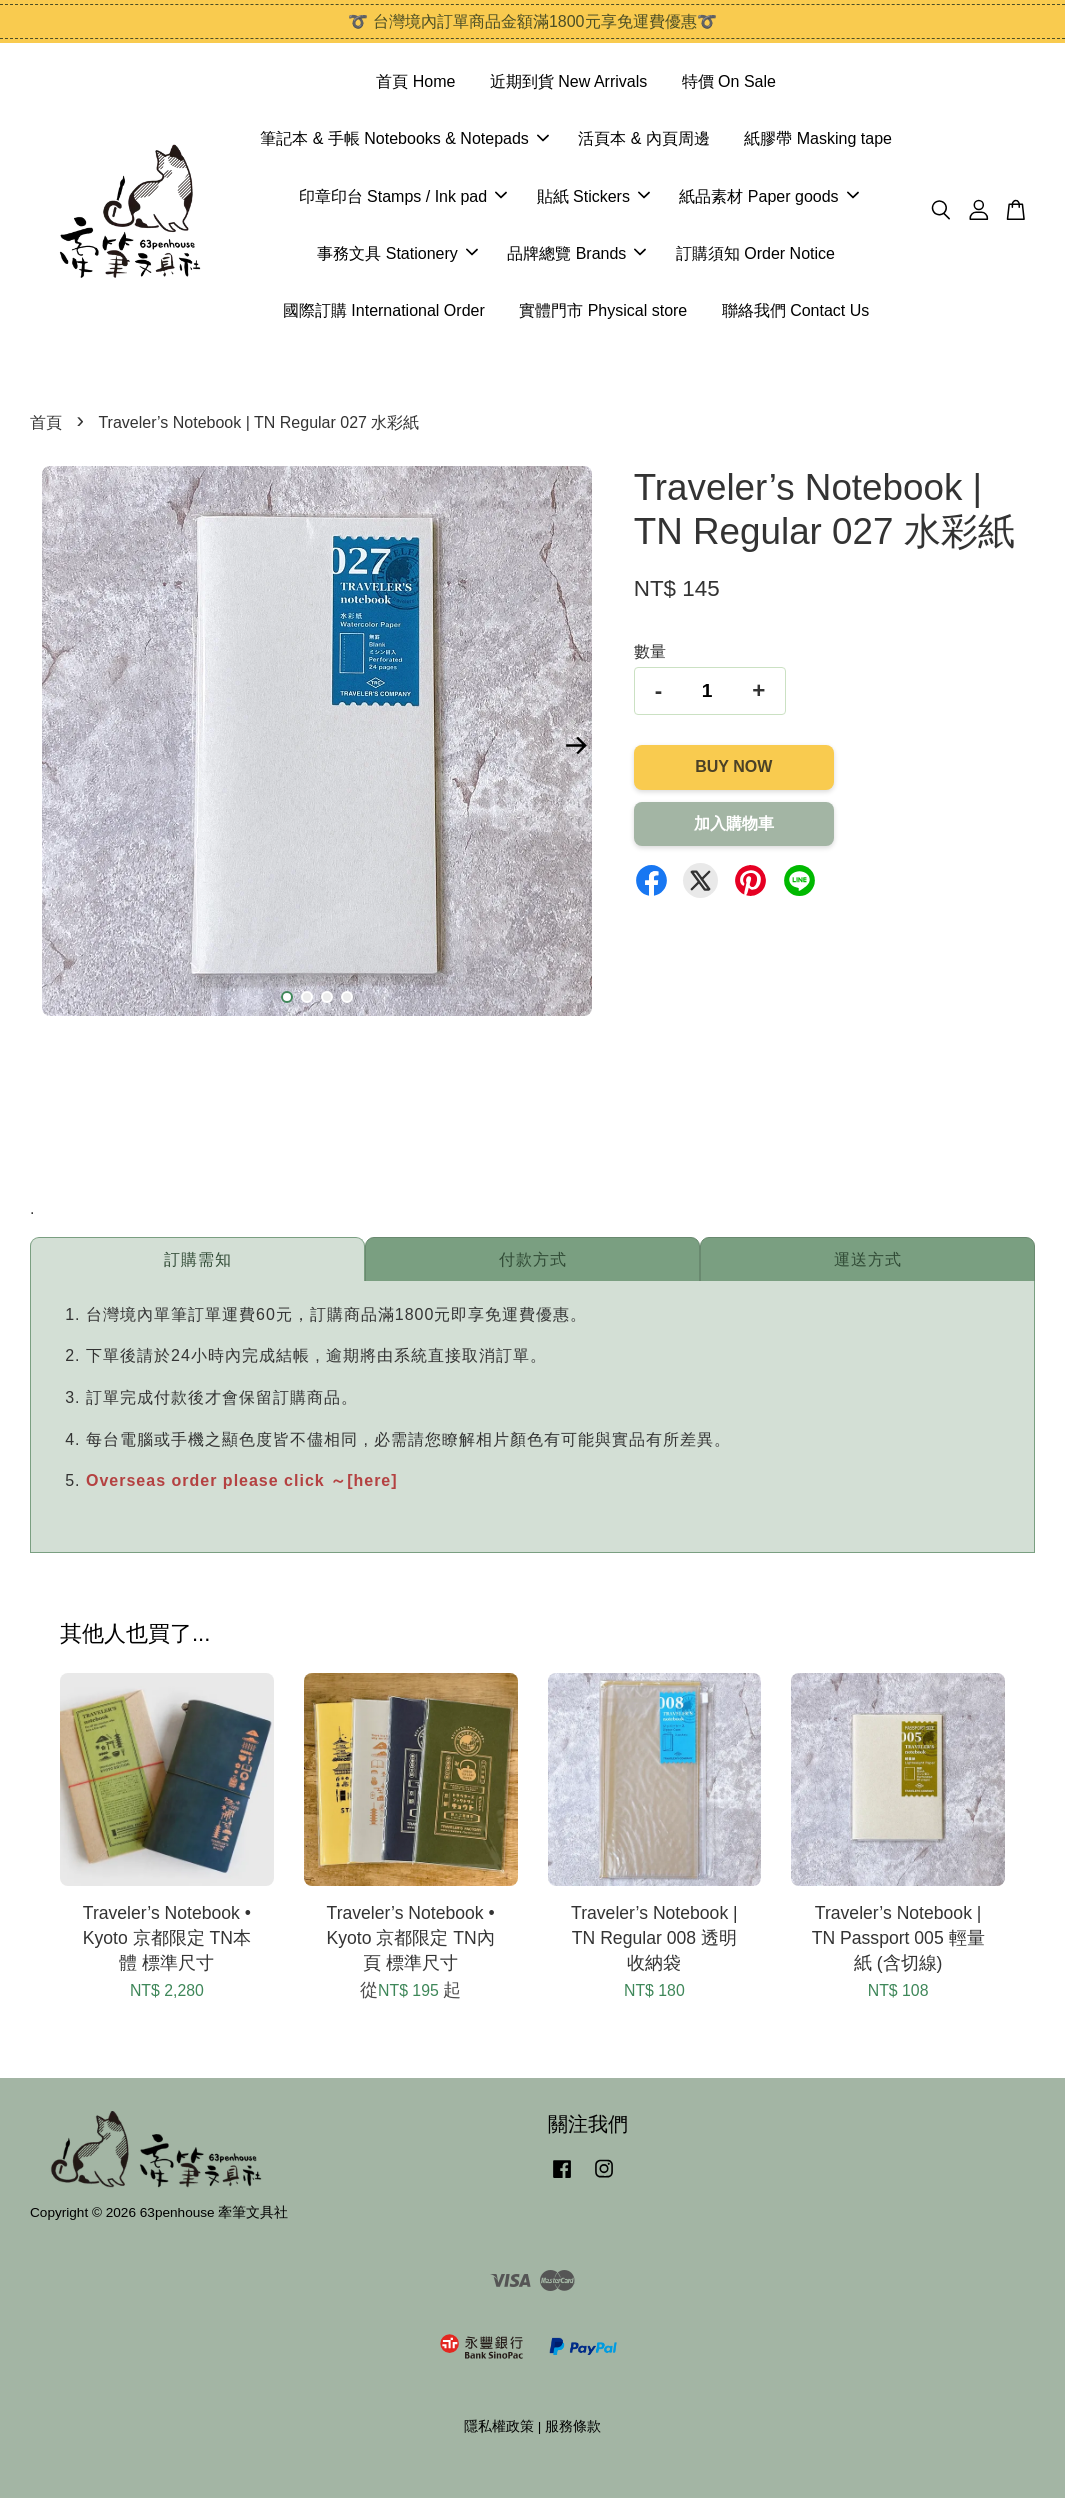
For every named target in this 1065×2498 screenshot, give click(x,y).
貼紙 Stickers (593, 196)
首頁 (46, 422)
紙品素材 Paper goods (768, 196)
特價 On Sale (729, 81)
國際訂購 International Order (384, 310)
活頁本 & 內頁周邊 (644, 138)
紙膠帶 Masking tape (818, 138)
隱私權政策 (499, 2426)
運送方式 (868, 1259)
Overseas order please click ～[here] (242, 1480)
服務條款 (573, 2426)
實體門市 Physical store (603, 310)
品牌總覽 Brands (576, 253)
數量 (650, 651)
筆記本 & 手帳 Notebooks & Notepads (404, 138)
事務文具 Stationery (397, 253)
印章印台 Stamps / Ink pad (403, 196)
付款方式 (533, 1259)
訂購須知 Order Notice (755, 253)
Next (577, 745)
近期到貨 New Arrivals (568, 81)
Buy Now (733, 766)
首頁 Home (415, 81)
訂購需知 (198, 1259)
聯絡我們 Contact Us (796, 310)
